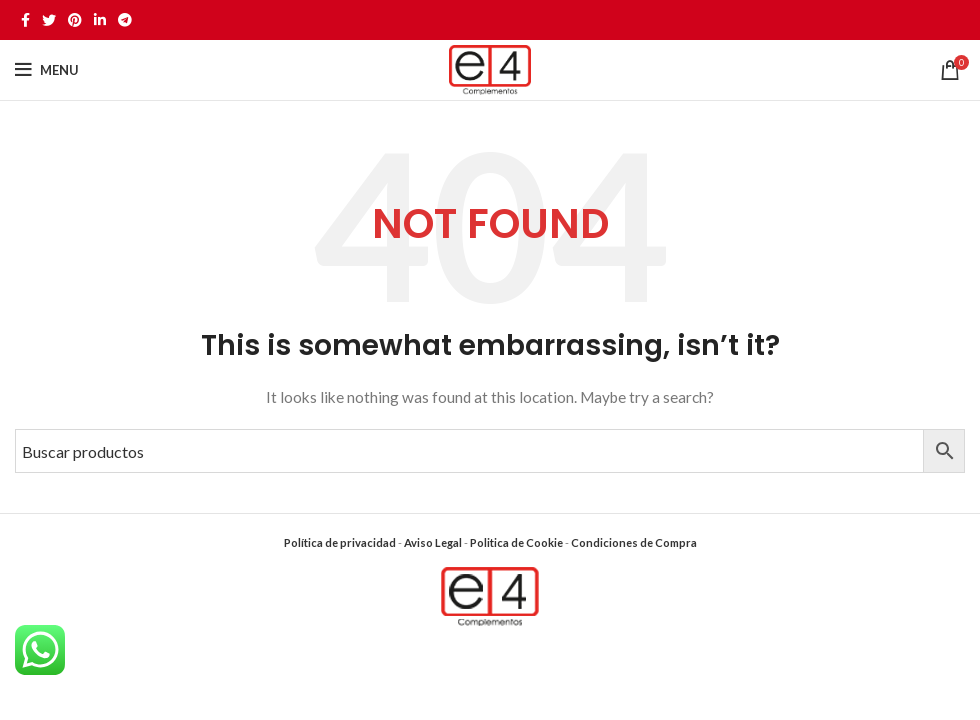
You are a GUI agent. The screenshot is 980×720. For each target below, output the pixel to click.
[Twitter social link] (49, 20)
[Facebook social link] (25, 20)
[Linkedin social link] (100, 20)
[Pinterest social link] (75, 20)
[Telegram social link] (125, 20)
